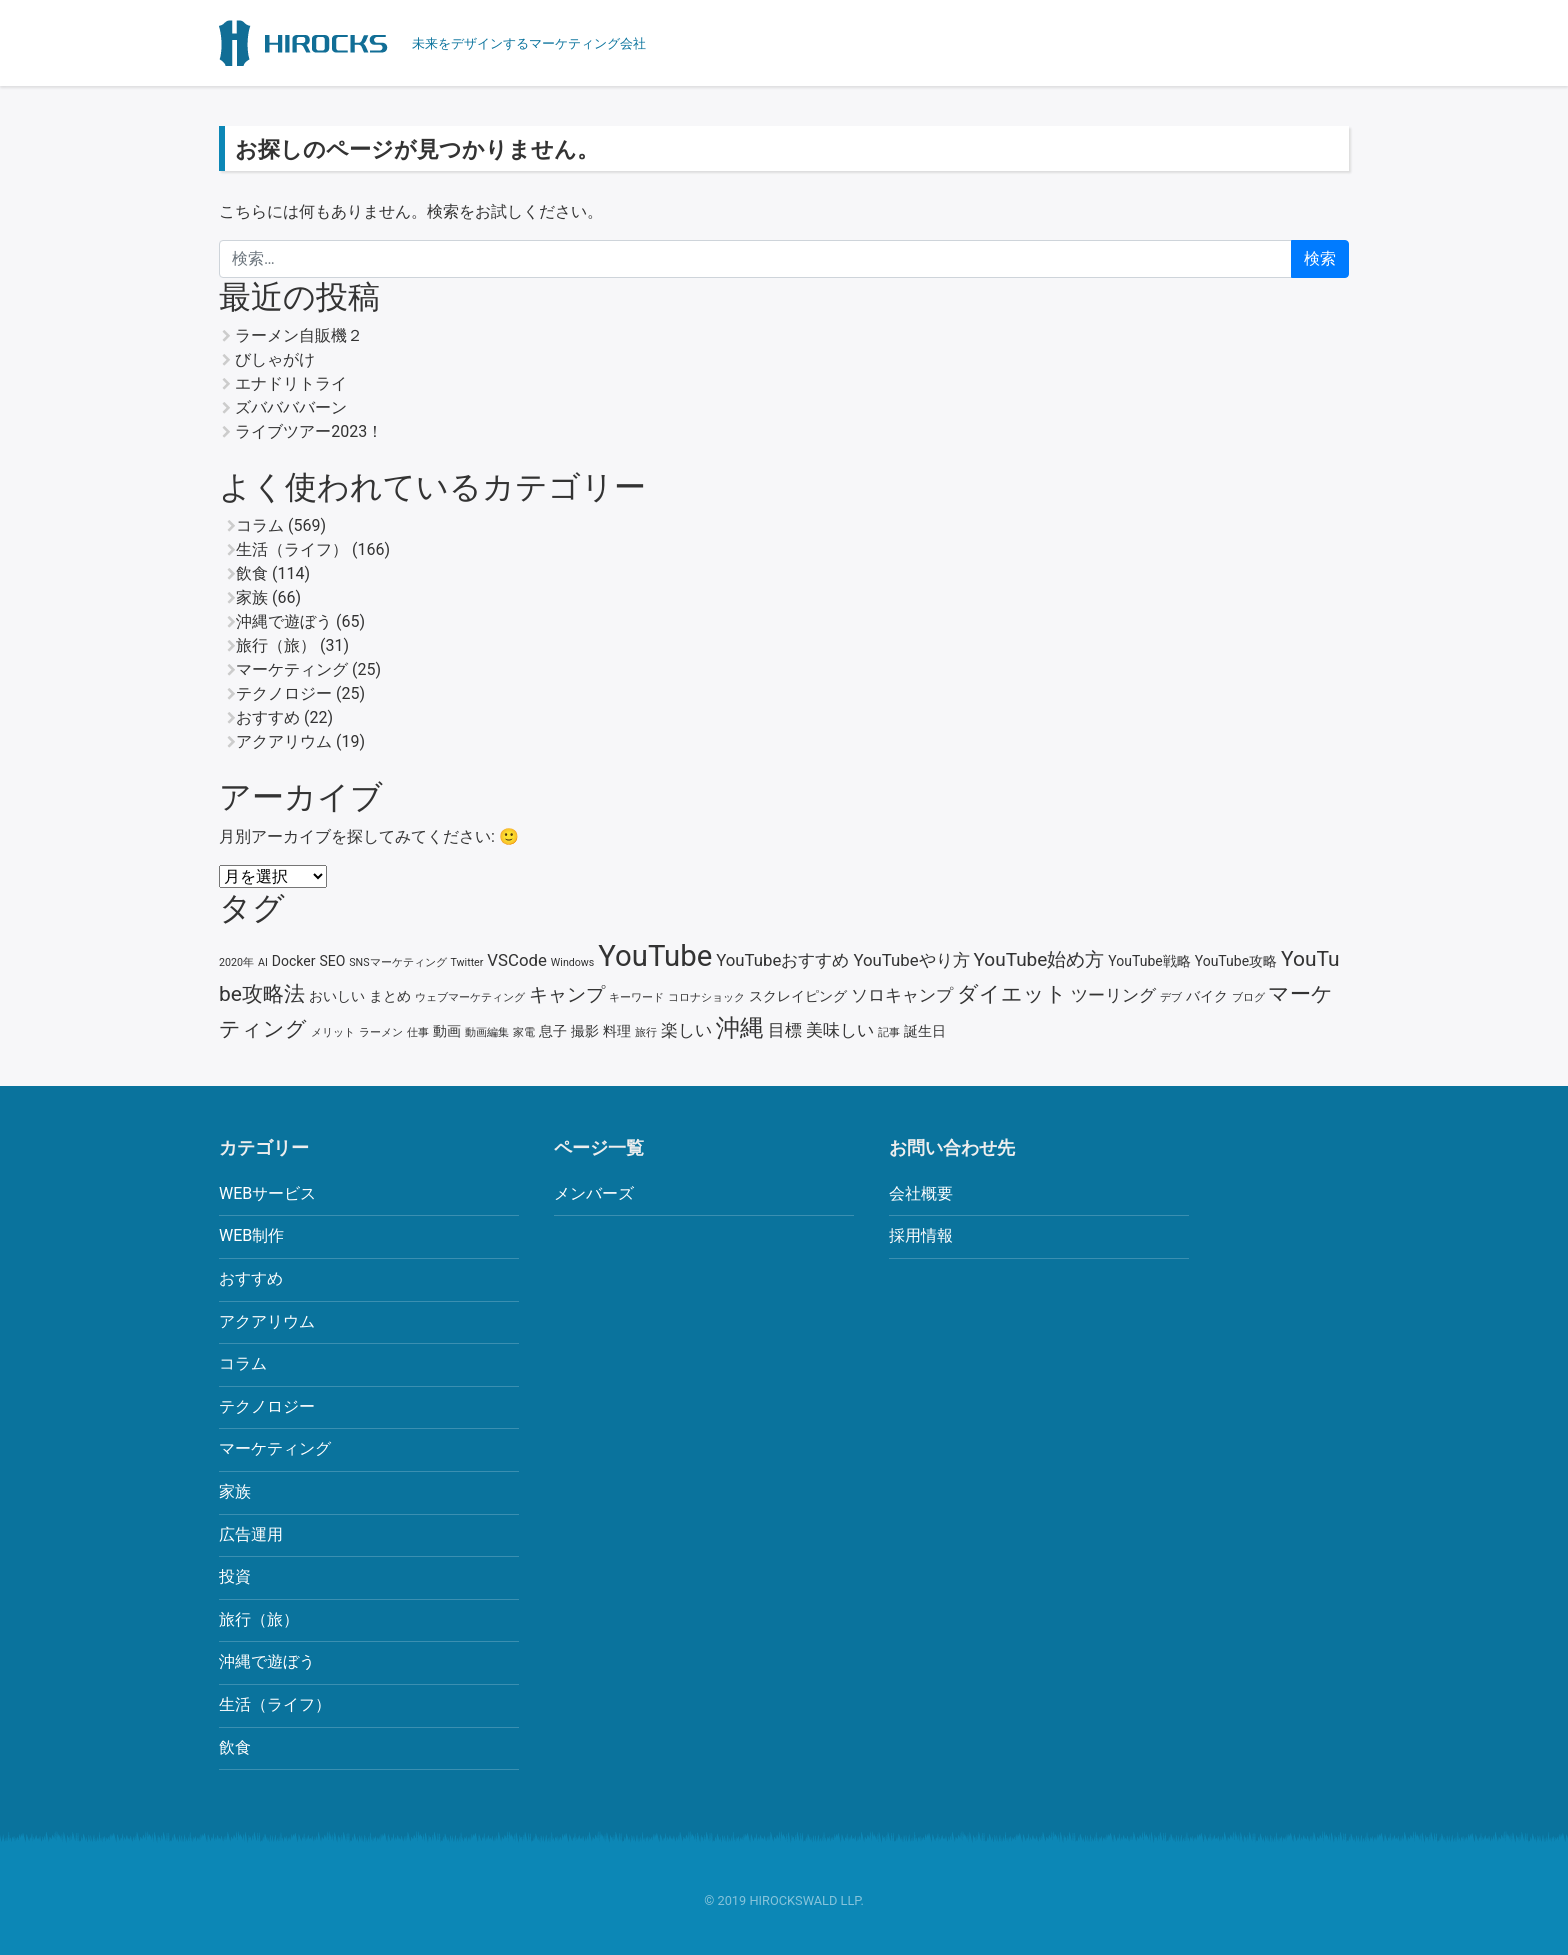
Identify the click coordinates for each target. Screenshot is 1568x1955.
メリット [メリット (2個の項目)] (333, 1032)
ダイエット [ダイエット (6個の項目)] (1012, 994)
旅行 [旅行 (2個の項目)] (646, 1032)
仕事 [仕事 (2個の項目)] (418, 1032)
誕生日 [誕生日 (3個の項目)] (925, 1031)
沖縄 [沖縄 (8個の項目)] (740, 1028)
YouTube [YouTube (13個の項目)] (655, 956)
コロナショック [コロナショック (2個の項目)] (706, 997)
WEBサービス (267, 1193)
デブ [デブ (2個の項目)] (1171, 997)
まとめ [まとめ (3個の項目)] (390, 996)
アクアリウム (284, 741)
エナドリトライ (291, 383)
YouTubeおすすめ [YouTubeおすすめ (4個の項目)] (782, 960)
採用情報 (921, 1235)
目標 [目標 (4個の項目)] (785, 1030)
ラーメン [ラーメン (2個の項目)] (381, 1032)
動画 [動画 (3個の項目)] (447, 1031)
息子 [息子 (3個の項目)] (553, 1031)
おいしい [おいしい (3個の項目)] (337, 996)
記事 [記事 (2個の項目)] (889, 1032)
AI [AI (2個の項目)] (263, 962)
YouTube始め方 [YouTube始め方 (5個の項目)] (1039, 959)
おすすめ (268, 717)
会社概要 (921, 1193)
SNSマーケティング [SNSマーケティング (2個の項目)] (397, 962)
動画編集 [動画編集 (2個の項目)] (487, 1032)
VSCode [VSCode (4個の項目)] (517, 960)
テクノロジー (284, 693)
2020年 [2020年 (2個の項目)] (236, 962)
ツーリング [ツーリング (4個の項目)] (1113, 995)
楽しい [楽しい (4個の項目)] (686, 1030)
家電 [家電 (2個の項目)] (524, 1032)
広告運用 (251, 1534)
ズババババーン (291, 407)
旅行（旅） (276, 645)
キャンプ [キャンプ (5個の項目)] (567, 994)
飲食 (252, 573)
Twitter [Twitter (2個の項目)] (466, 962)
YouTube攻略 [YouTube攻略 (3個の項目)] (1236, 961)
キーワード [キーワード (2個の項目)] (636, 997)
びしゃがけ (275, 359)
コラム (260, 525)
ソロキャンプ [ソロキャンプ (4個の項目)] (902, 995)
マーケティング (292, 669)
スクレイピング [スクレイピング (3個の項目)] (798, 996)
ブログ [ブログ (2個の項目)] (1248, 997)
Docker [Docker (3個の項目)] (294, 961)
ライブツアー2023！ (309, 431)
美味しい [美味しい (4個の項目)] (840, 1030)
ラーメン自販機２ (299, 335)
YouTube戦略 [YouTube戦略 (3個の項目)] (1149, 961)
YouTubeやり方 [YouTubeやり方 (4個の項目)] (911, 960)
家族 (252, 597)
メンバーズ (594, 1193)
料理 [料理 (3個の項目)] (617, 1031)
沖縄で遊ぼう (284, 621)
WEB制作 (251, 1235)
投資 (235, 1576)
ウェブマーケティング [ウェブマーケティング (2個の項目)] (470, 997)
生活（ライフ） (292, 549)
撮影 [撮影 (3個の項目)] (585, 1031)
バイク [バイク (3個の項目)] (1207, 996)
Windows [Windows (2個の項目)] (573, 962)
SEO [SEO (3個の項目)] (332, 961)
